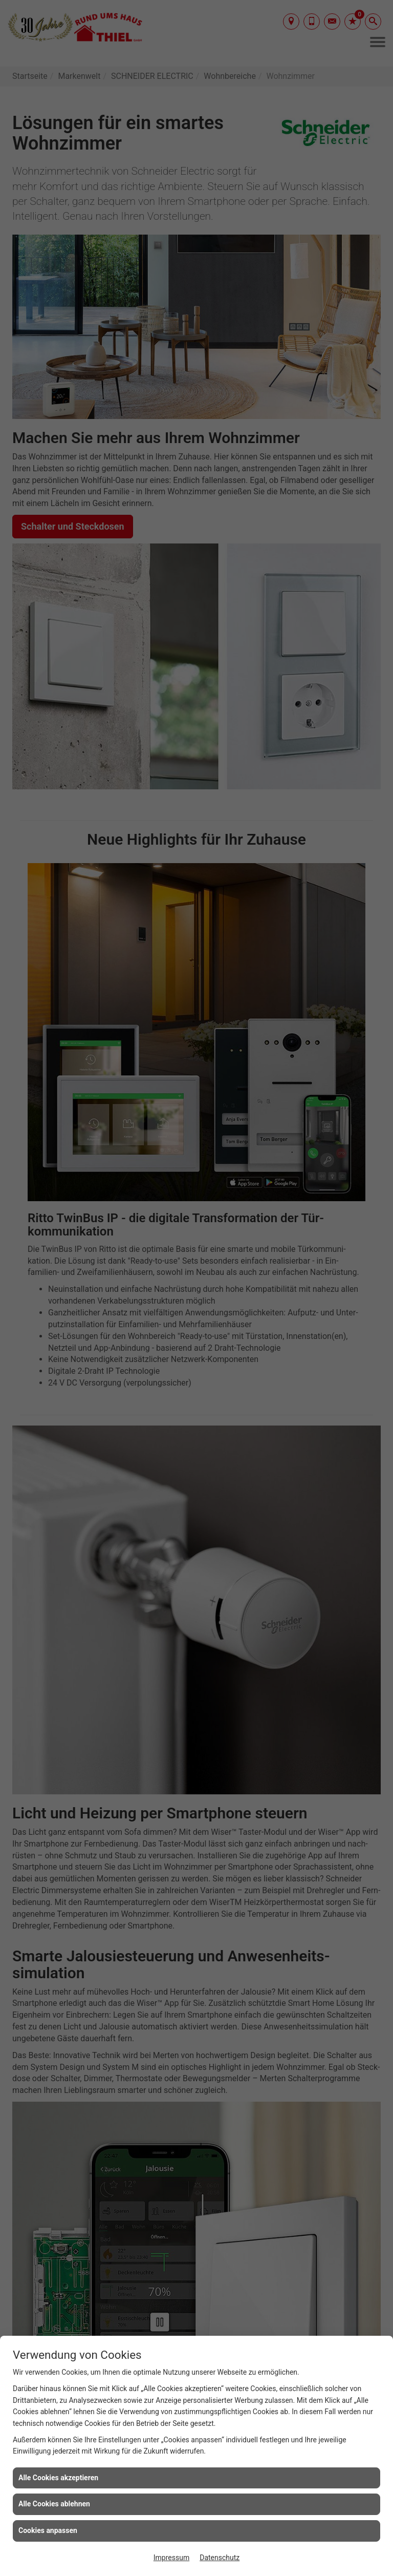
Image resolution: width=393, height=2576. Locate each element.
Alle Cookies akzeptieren (58, 2478)
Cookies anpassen (47, 2530)
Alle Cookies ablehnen (54, 2504)
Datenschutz (219, 2557)
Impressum (171, 2557)
